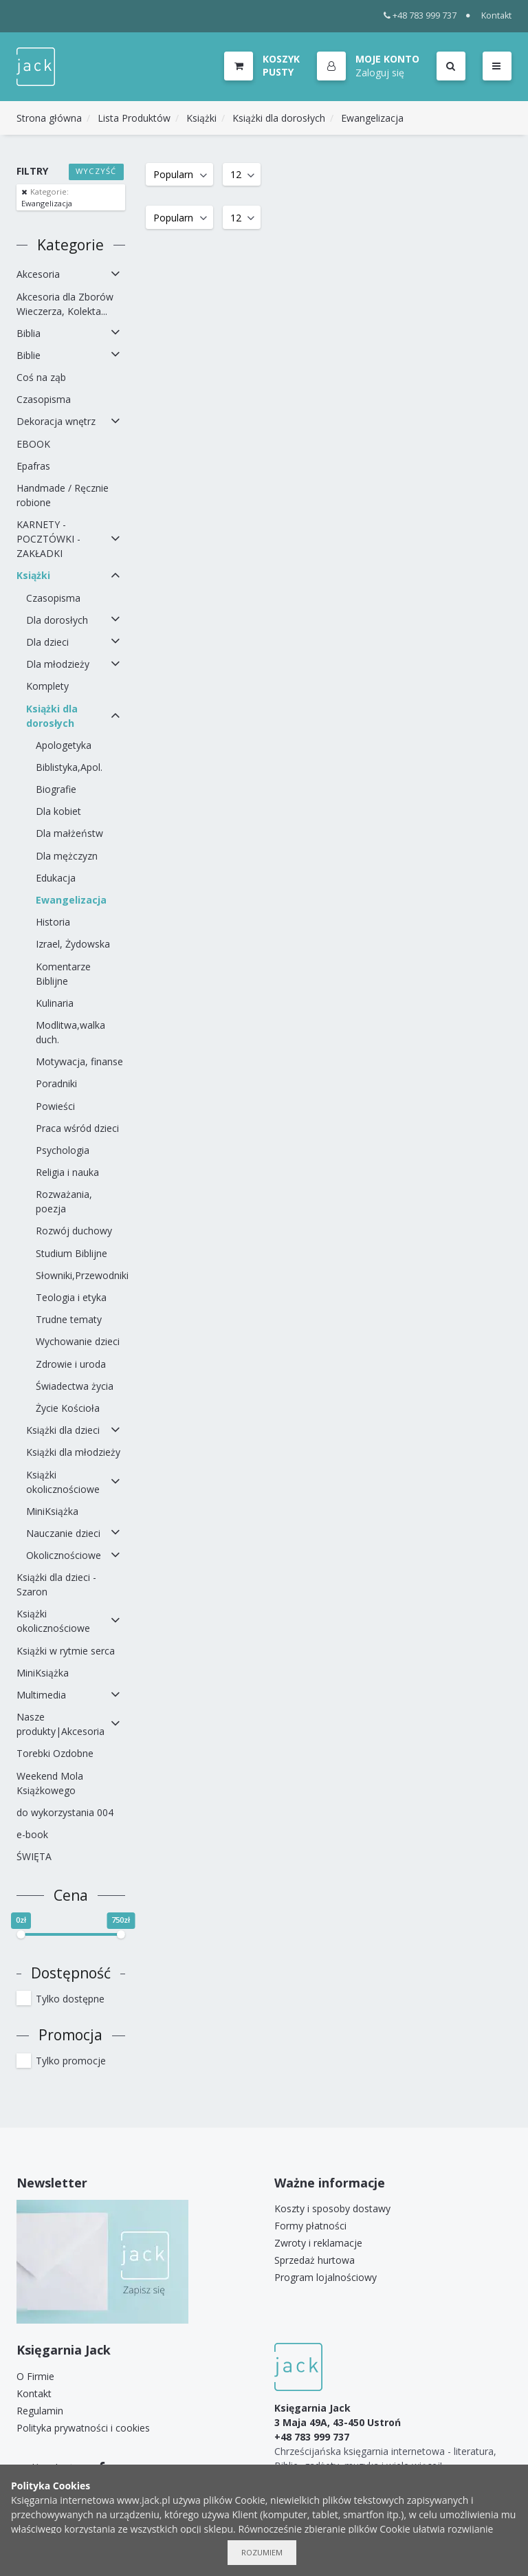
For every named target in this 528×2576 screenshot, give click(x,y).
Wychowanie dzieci (78, 1341)
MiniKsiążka (52, 1511)
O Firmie (35, 2376)
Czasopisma (43, 399)
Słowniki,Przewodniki (80, 1275)
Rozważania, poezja (64, 1201)
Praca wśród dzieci (77, 1128)
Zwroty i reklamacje (318, 2242)
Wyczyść (96, 171)
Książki (201, 117)
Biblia (28, 333)
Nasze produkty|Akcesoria (60, 1724)
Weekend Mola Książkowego (49, 1783)
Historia (53, 921)
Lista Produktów (134, 117)
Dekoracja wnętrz (56, 421)
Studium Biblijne (71, 1253)
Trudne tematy (69, 1319)
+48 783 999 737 (420, 15)
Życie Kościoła (68, 1408)
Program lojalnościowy (325, 2277)
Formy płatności (310, 2225)
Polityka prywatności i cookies (83, 2427)
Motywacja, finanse (79, 1061)
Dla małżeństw (69, 833)
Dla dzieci (47, 641)
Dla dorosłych (57, 619)
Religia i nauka (67, 1172)
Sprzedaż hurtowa (314, 2260)
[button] (368, 66)
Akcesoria (38, 274)
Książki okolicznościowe (63, 1482)
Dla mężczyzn (67, 855)
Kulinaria (55, 1002)
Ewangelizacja (372, 117)
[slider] (20, 1934)
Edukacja (56, 877)
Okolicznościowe (63, 1555)
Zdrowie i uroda (71, 1364)
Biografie (56, 789)
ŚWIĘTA (34, 1856)
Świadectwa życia (74, 1386)
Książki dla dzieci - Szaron (56, 1584)
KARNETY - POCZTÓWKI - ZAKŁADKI (48, 539)
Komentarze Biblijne (63, 973)
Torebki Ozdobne (55, 1753)
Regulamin (39, 2410)
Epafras (33, 465)
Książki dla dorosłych (278, 117)
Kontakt (496, 15)
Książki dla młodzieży (73, 1452)
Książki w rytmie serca (65, 1650)
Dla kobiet (58, 811)
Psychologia (62, 1150)
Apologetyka (63, 745)
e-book (32, 1834)
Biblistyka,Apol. (69, 767)
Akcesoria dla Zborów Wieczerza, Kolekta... (64, 304)
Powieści (55, 1106)
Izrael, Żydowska (73, 943)
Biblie (28, 355)
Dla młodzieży (57, 663)
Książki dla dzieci (63, 1430)
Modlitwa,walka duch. (70, 1032)
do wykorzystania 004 (64, 1812)
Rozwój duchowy (74, 1230)
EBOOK (33, 443)
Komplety (47, 685)
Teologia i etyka (71, 1297)
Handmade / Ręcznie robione (62, 495)
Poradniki (56, 1083)
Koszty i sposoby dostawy (332, 2208)
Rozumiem (262, 2552)
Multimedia (41, 1694)
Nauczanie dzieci (63, 1533)
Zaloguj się (379, 72)
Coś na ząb (41, 377)
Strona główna (49, 117)
